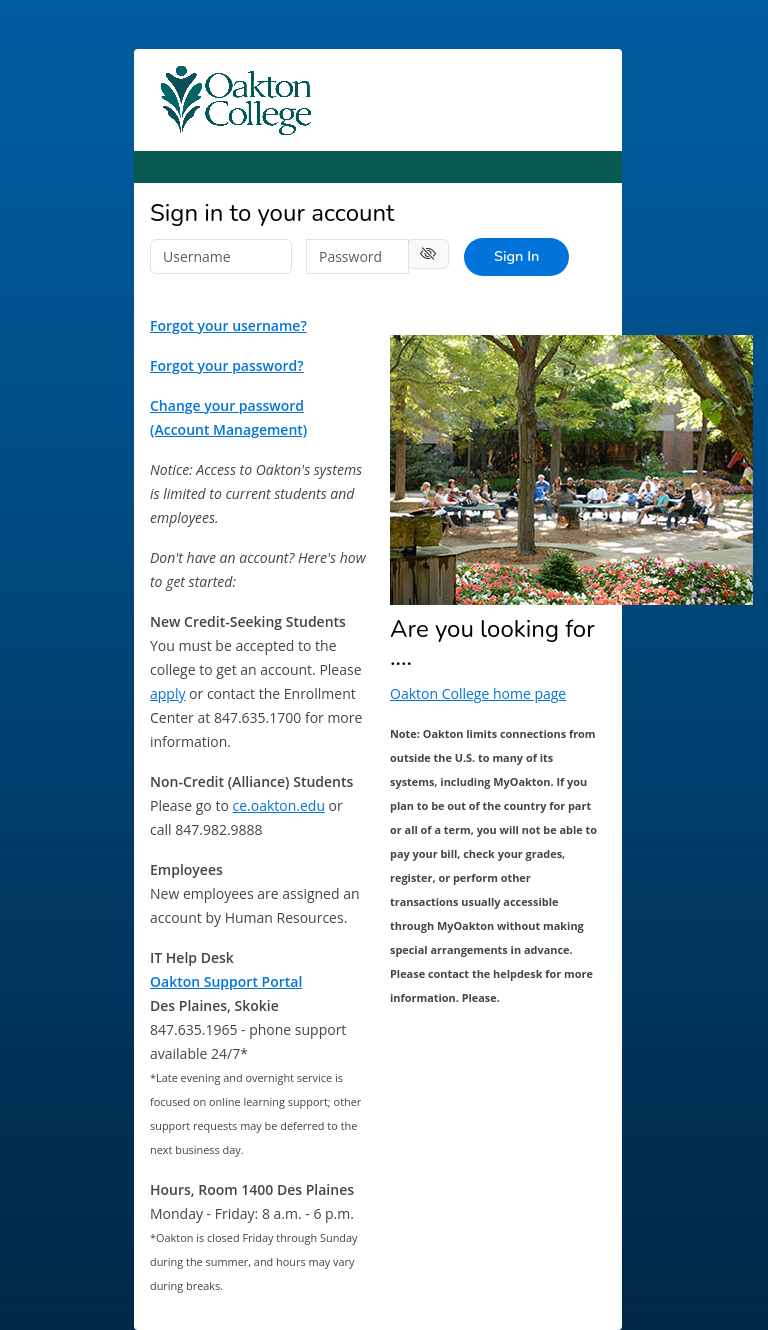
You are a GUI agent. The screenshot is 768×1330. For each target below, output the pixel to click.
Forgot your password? (227, 365)
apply (167, 693)
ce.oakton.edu (278, 805)
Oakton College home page (478, 693)
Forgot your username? (228, 325)
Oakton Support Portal (226, 981)
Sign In (516, 256)
